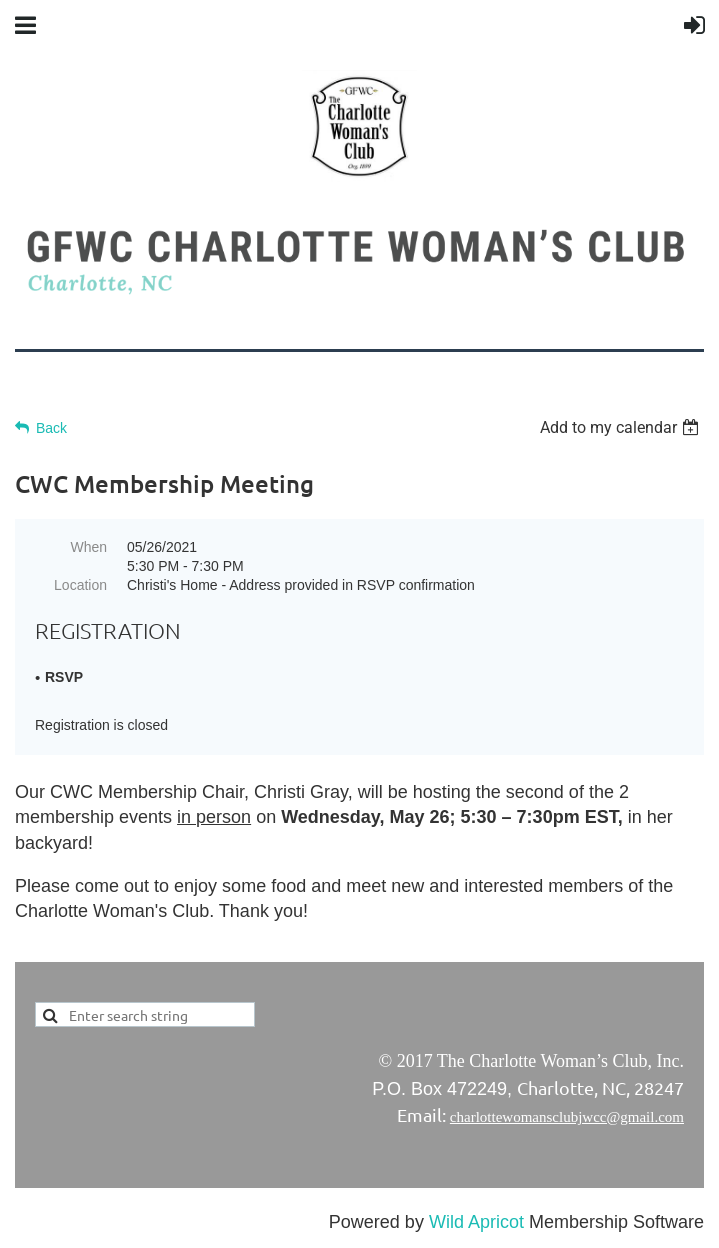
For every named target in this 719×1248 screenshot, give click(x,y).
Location (80, 585)
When (88, 547)
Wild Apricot (476, 1222)
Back (51, 428)
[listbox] (622, 427)
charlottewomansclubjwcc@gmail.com (567, 1117)
